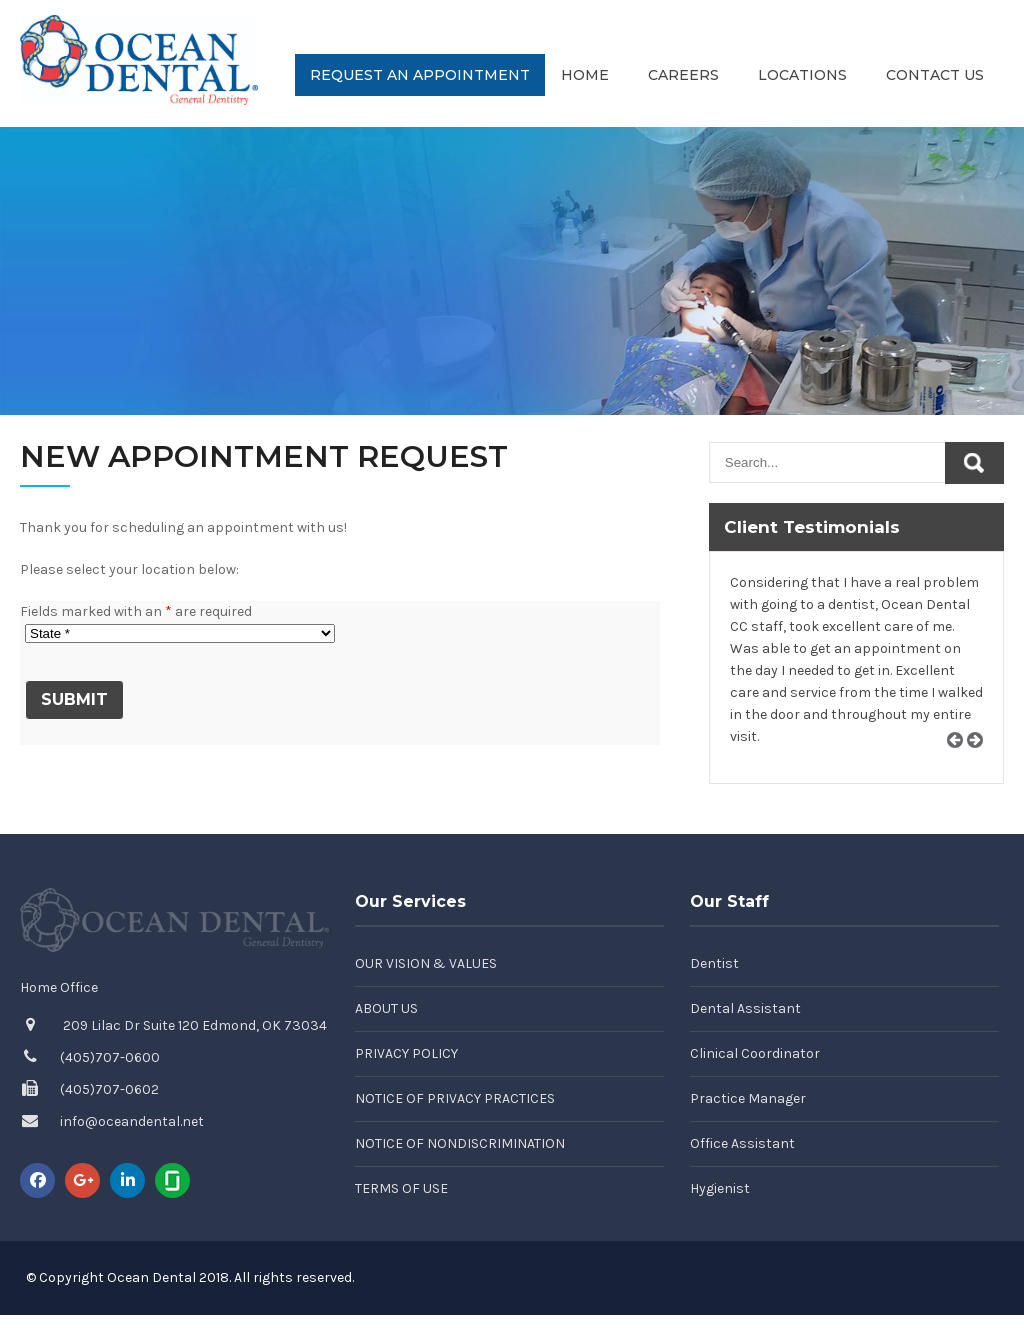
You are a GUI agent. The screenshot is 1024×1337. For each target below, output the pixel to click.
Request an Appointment (420, 75)
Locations (802, 75)
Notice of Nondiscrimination (460, 1143)
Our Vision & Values (426, 963)
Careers (683, 75)
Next (982, 763)
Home (585, 75)
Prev (962, 763)
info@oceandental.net (132, 1121)
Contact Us (935, 75)
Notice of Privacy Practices (455, 1098)
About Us (386, 1008)
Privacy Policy (406, 1053)
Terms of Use (401, 1188)
